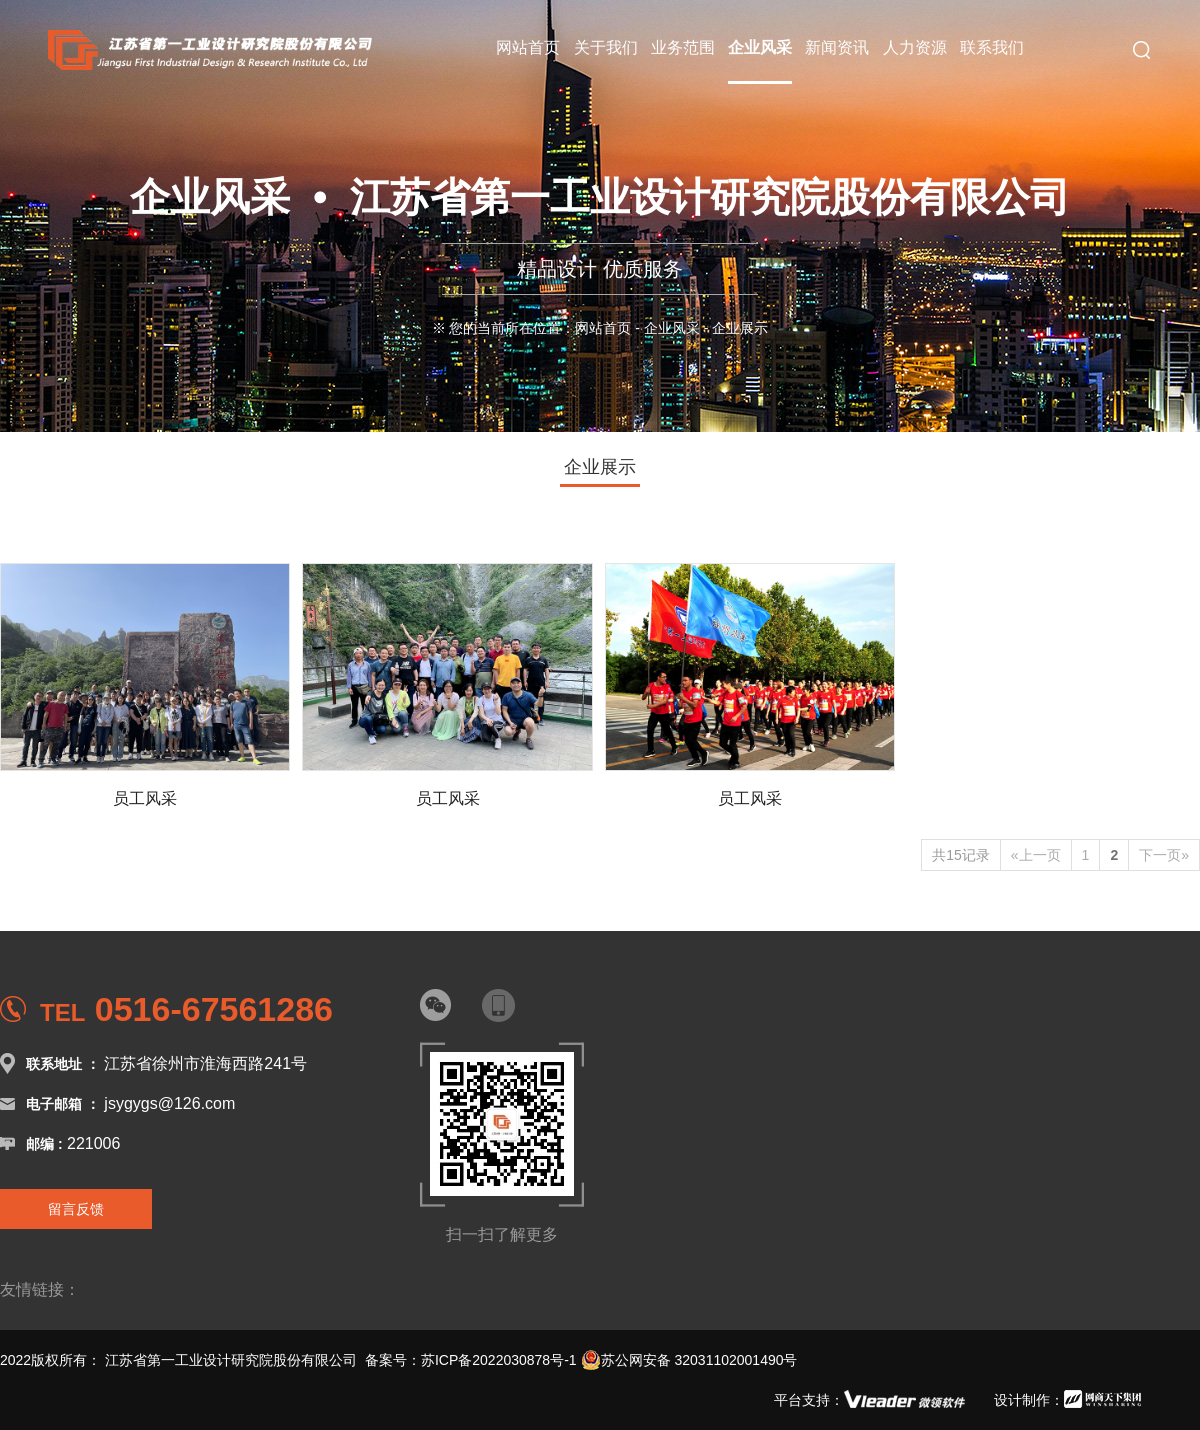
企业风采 (672, 328)
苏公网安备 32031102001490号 (689, 1360)
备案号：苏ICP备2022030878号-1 (471, 1360)
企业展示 (600, 467)
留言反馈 (76, 1209)
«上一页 (1036, 855)
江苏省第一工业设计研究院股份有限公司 (231, 1360)
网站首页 (603, 328)
